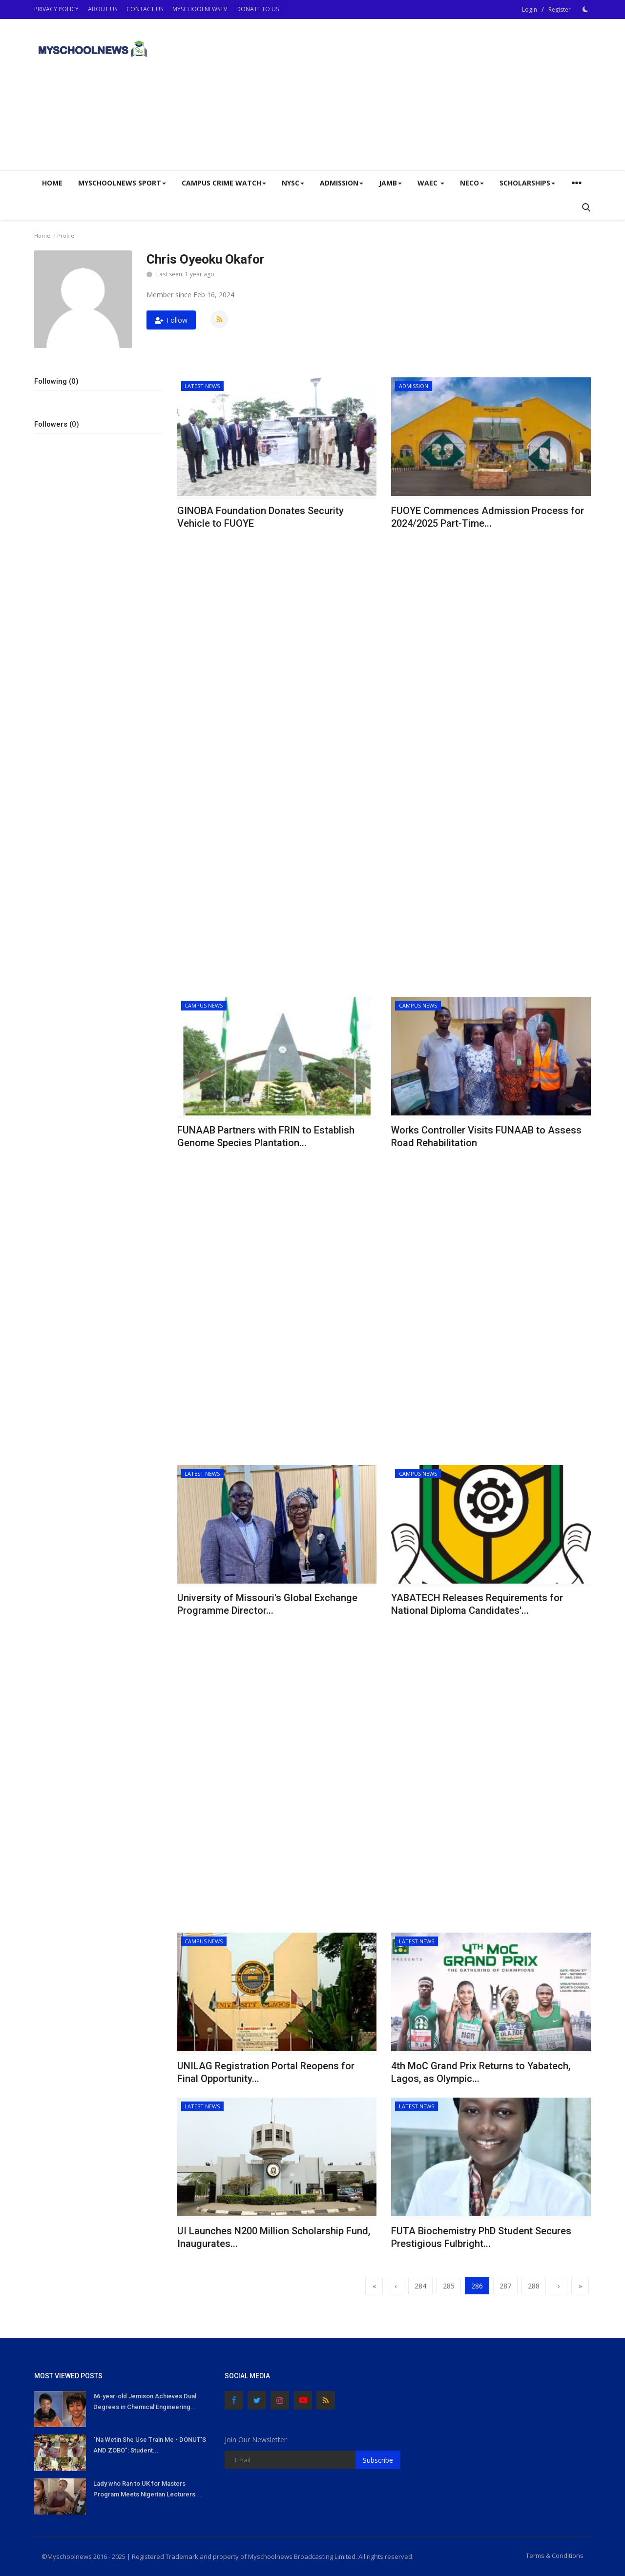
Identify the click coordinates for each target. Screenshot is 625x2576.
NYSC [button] (293, 182)
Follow (171, 320)
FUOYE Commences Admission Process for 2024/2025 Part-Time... (487, 517)
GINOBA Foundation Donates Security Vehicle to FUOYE (260, 517)
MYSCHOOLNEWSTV (199, 9)
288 (534, 2285)
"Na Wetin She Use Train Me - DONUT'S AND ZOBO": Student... (149, 2445)
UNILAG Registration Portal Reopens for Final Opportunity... (265, 2072)
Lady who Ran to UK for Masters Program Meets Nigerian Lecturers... (147, 2489)
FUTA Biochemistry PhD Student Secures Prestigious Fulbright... (481, 2237)
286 (477, 2285)
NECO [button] (472, 182)
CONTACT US (144, 9)
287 (505, 2285)
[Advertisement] (413, 94)
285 (449, 2285)
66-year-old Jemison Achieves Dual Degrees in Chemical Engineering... (144, 2401)
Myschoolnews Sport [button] (122, 182)
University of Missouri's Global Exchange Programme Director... (267, 1604)
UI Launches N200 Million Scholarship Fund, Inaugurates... (273, 2237)
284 (420, 2285)
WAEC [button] (430, 182)
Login (529, 9)
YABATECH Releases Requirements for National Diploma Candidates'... (477, 1604)
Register (559, 9)
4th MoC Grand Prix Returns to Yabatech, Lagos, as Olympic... (480, 2072)
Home (52, 182)
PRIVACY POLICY (56, 9)
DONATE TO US (257, 9)
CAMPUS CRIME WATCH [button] (224, 182)
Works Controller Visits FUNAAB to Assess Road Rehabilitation (486, 1136)
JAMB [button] (390, 182)
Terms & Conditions (554, 2555)
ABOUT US (102, 9)
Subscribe (378, 2460)
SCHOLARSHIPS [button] (527, 182)
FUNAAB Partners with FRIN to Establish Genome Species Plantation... (265, 1136)
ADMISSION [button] (341, 182)
